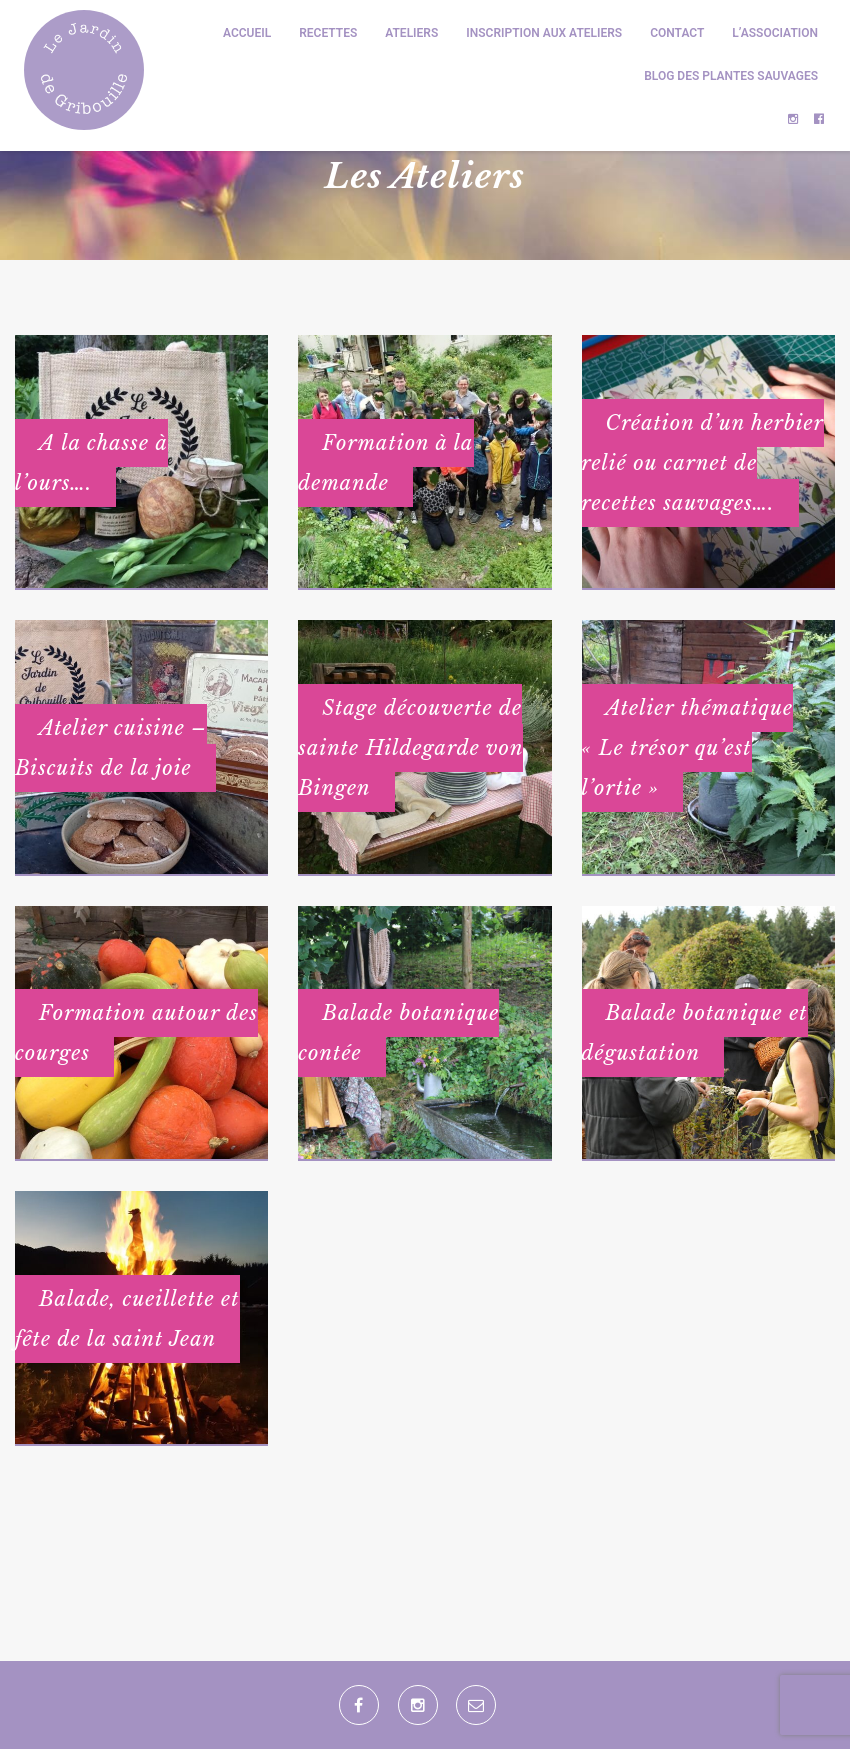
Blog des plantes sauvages (731, 76)
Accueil (247, 33)
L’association (775, 33)
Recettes (328, 33)
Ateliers (411, 33)
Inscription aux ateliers (544, 33)
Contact (677, 33)
